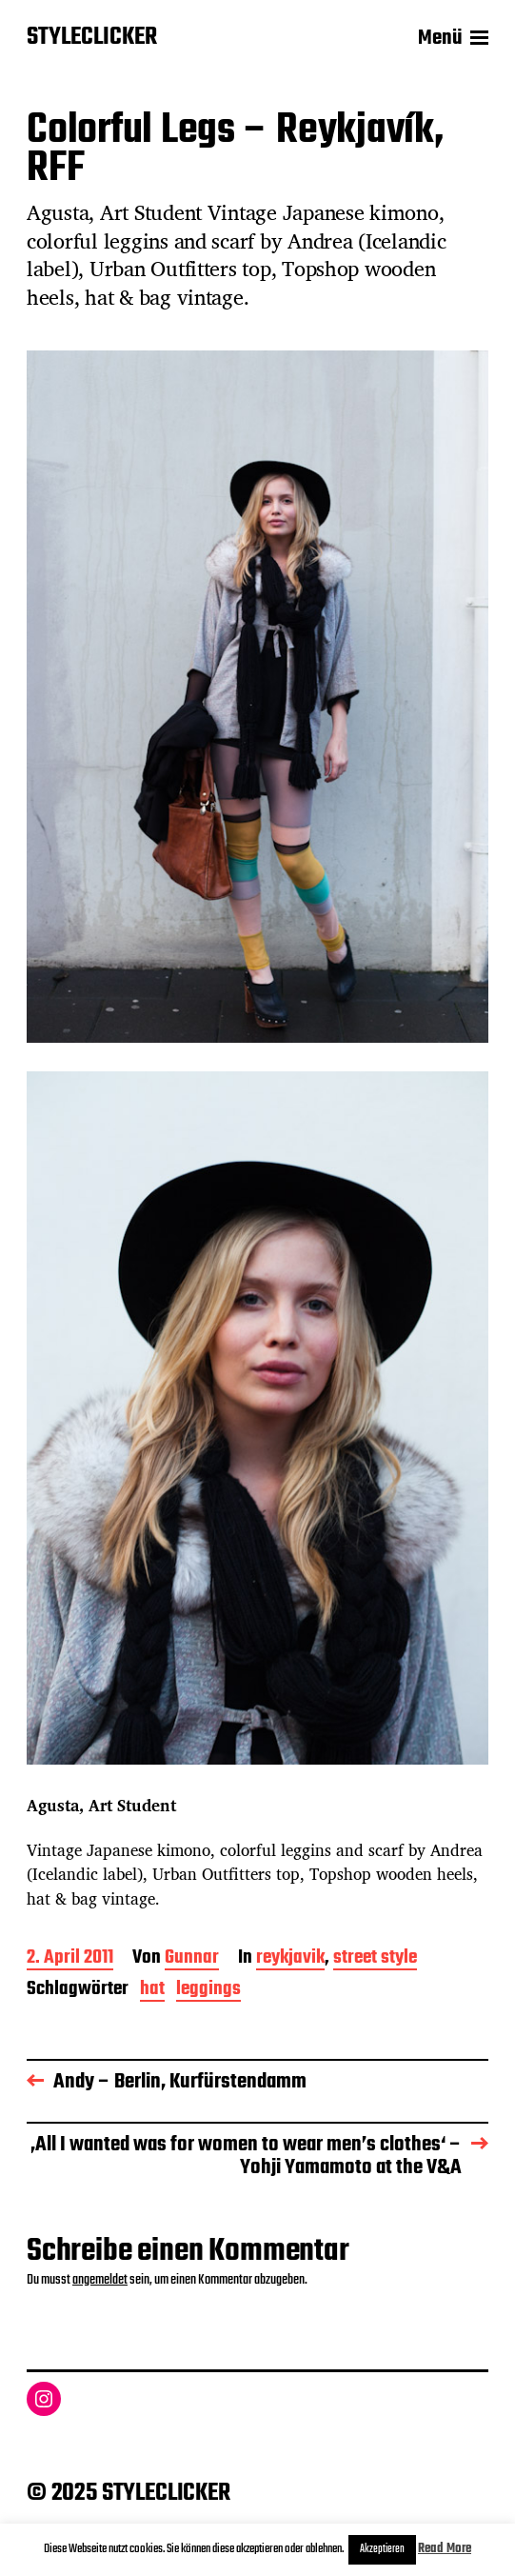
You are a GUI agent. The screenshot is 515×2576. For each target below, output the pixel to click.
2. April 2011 (70, 1959)
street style (375, 1959)
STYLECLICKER (92, 38)
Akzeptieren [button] (382, 2549)
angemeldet (100, 2279)
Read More (444, 2549)
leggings (208, 1991)
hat (152, 1991)
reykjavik (290, 1959)
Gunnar (192, 1959)
